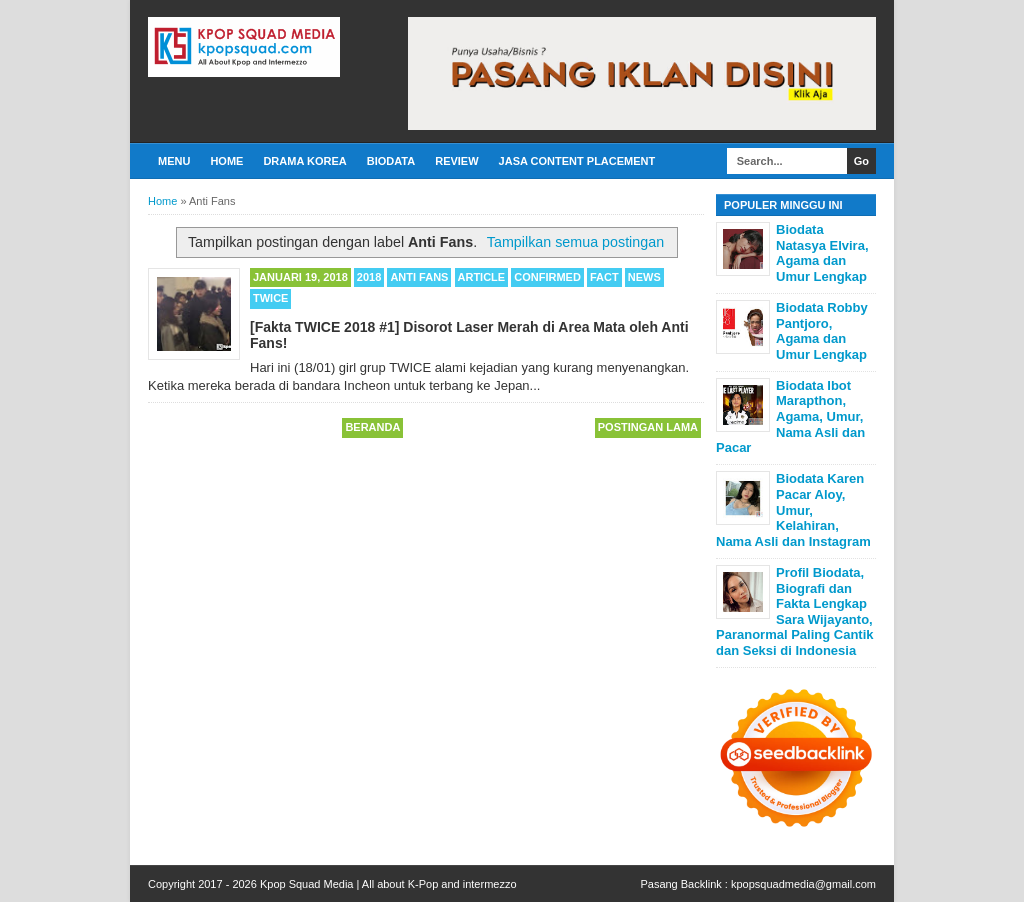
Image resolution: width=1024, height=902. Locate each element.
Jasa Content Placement (577, 161)
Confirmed (547, 277)
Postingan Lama (648, 427)
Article (482, 277)
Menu (174, 161)
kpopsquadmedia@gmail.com (803, 884)
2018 (369, 277)
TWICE (270, 298)
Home (226, 161)
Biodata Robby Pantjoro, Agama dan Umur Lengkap (822, 331)
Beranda (372, 427)
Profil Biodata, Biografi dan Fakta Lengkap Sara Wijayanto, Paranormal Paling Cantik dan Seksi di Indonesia (795, 611)
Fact (604, 277)
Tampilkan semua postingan (575, 242)
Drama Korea (304, 161)
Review (456, 161)
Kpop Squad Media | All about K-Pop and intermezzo (388, 884)
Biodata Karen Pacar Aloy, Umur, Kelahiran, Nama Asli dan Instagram (793, 509)
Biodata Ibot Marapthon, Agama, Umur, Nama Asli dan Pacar (790, 416)
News (644, 277)
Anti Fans (419, 277)
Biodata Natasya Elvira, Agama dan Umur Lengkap (822, 253)
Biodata (391, 161)
